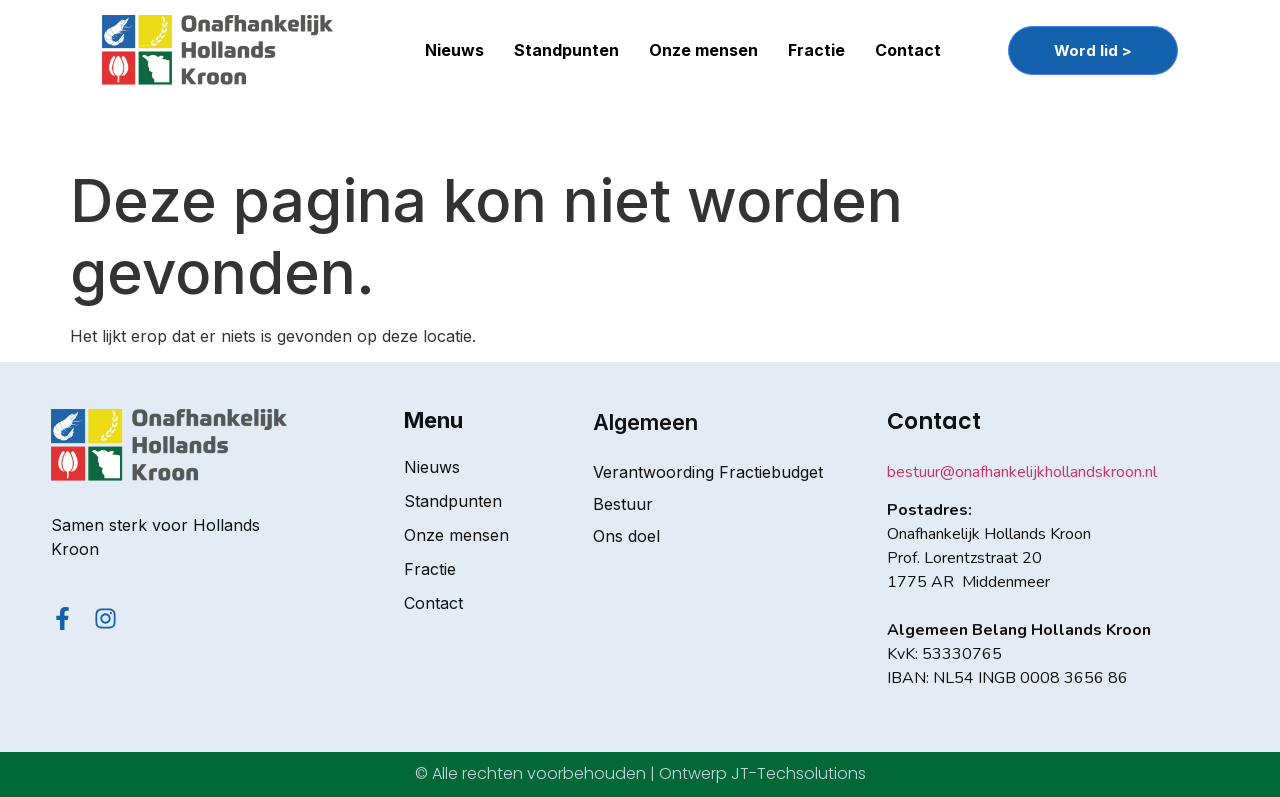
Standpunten (566, 50)
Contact (908, 50)
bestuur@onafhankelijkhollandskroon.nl (1022, 472)
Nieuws (454, 50)
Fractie (816, 50)
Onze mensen (703, 50)
